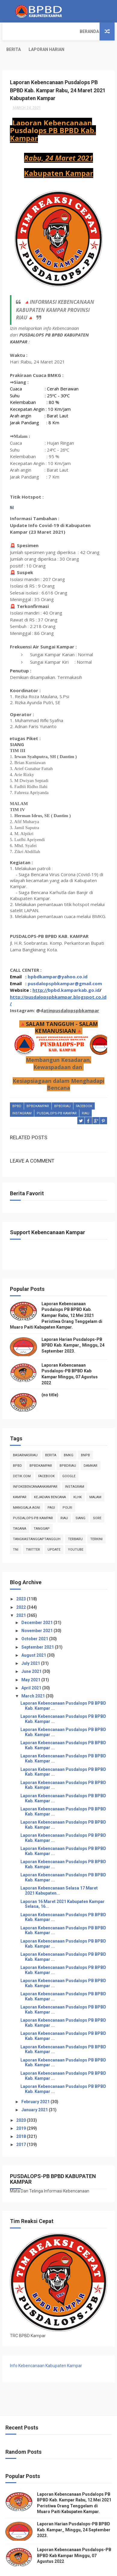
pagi (51, 1490)
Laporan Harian (73, 31)
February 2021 (36, 2084)
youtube (75, 1532)
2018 (21, 2118)
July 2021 (31, 1645)
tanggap (42, 1511)
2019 (21, 2110)
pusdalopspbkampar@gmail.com (65, 966)
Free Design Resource (81, 2568)
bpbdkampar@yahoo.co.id (58, 959)
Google (68, 1458)
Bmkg (68, 1437)
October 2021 (35, 1621)
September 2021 (38, 1629)
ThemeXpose (46, 2568)
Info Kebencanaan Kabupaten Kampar (46, 2348)
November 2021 (37, 1613)
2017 (21, 2126)
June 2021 (31, 1653)
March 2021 (33, 1678)
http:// (40, 973)
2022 (21, 1589)
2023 (21, 1581)
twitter (33, 1532)
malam (95, 1479)
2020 (21, 2102)
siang (80, 1500)
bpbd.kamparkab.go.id (74, 973)
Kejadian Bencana (50, 1479)
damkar (90, 1448)
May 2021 (31, 1661)
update (54, 1532)
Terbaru (75, 1521)
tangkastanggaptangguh (36, 1521)
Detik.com (22, 1458)
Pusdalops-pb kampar (57, 1096)
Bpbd (16, 1089)
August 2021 (34, 1637)
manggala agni (26, 1490)
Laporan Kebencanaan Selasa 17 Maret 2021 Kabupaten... (59, 1873)
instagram (22, 1096)
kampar (19, 1479)
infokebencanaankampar (35, 1469)
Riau (85, 1096)
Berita (40, 31)
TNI (15, 1532)
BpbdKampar (37, 1089)
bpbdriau (62, 1089)
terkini (96, 1521)
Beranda (16, 31)
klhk (77, 1479)
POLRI (67, 1490)
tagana (19, 1511)
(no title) (50, 1377)
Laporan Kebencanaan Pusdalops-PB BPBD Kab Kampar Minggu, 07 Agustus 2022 (74, 2538)
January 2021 (35, 2092)
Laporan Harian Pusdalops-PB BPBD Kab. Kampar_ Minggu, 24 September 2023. (73, 1327)
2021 (21, 1597)
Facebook (84, 1089)
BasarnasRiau (25, 1437)
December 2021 (37, 1604)
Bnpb (85, 1437)
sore (97, 1500)
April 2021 (31, 1670)
